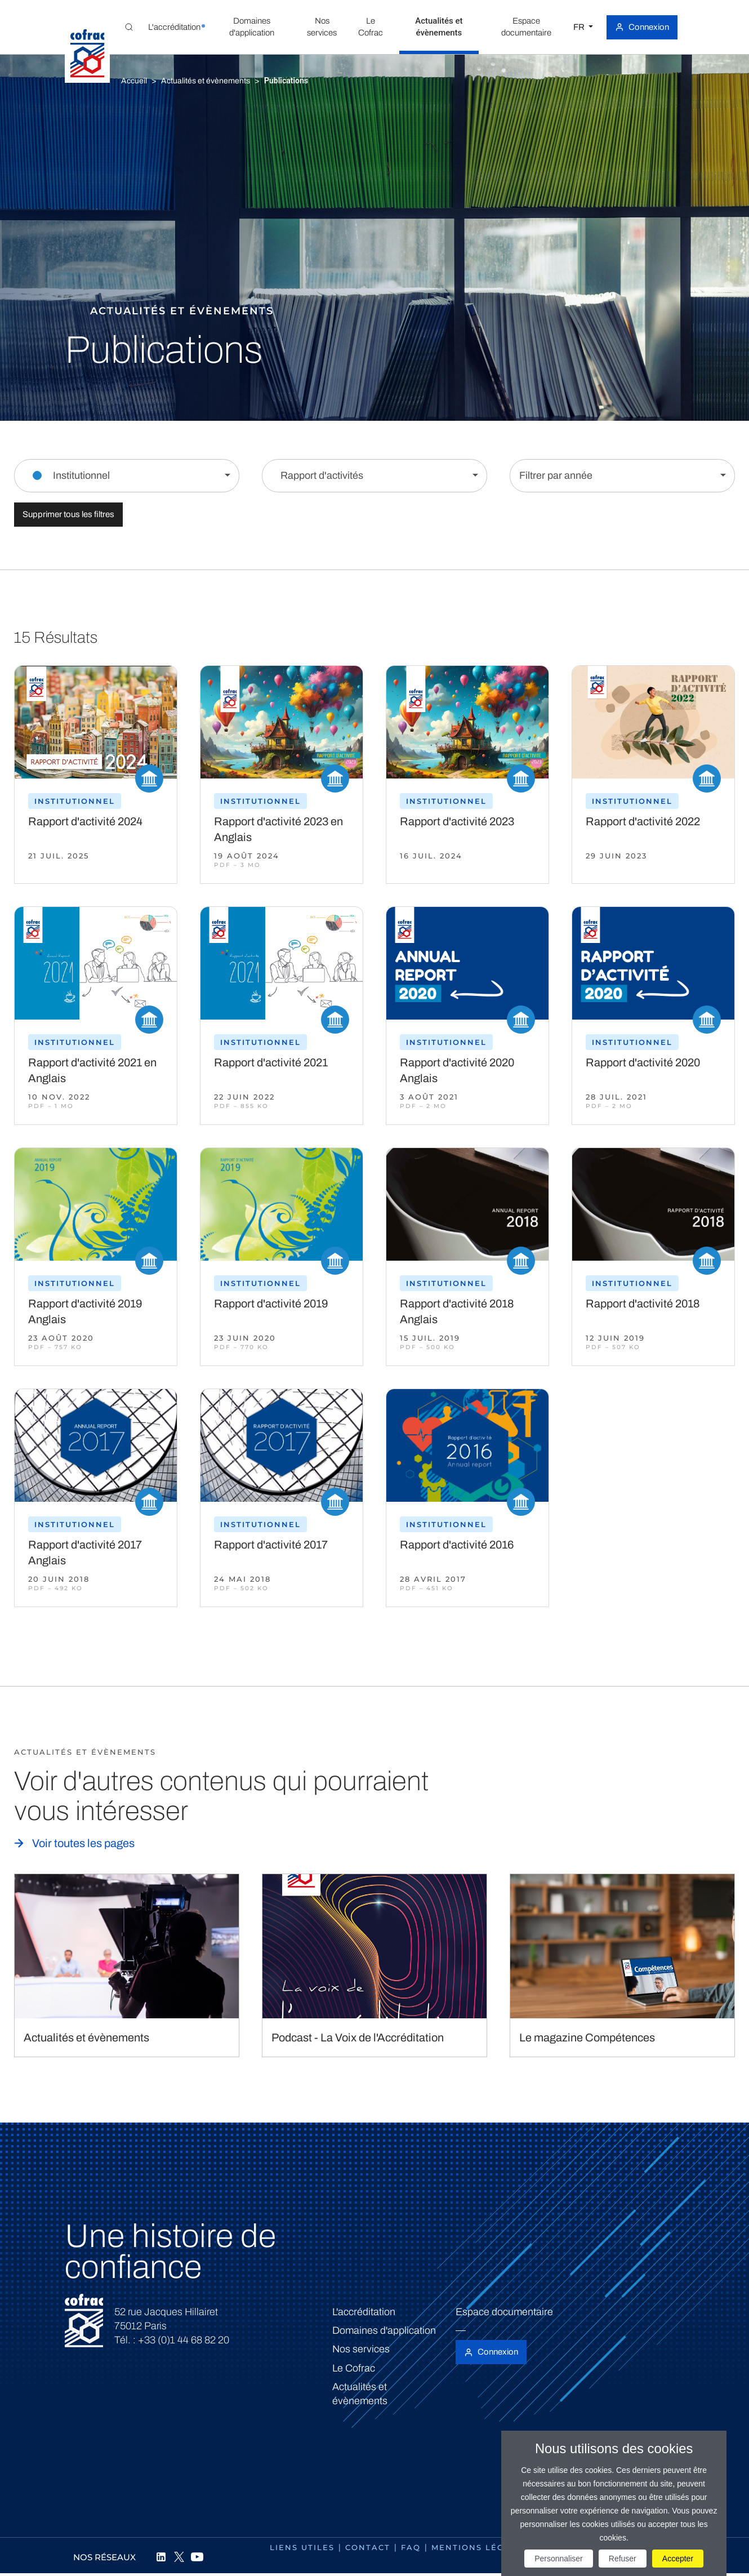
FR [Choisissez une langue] (579, 27)
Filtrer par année (555, 475)
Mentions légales (479, 2547)
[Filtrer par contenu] (374, 475)
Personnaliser (558, 2558)
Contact (367, 2547)
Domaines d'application (384, 2330)
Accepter (677, 2558)
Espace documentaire (504, 2311)
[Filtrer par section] (126, 475)
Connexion (648, 27)
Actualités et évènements (205, 81)
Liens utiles (302, 2547)
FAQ (411, 2547)
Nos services (361, 2349)
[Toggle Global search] (129, 27)
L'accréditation (363, 2311)
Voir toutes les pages (83, 1843)
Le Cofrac (353, 2368)
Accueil (134, 81)
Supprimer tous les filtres (68, 514)
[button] (174, 27)
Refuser (622, 2558)
